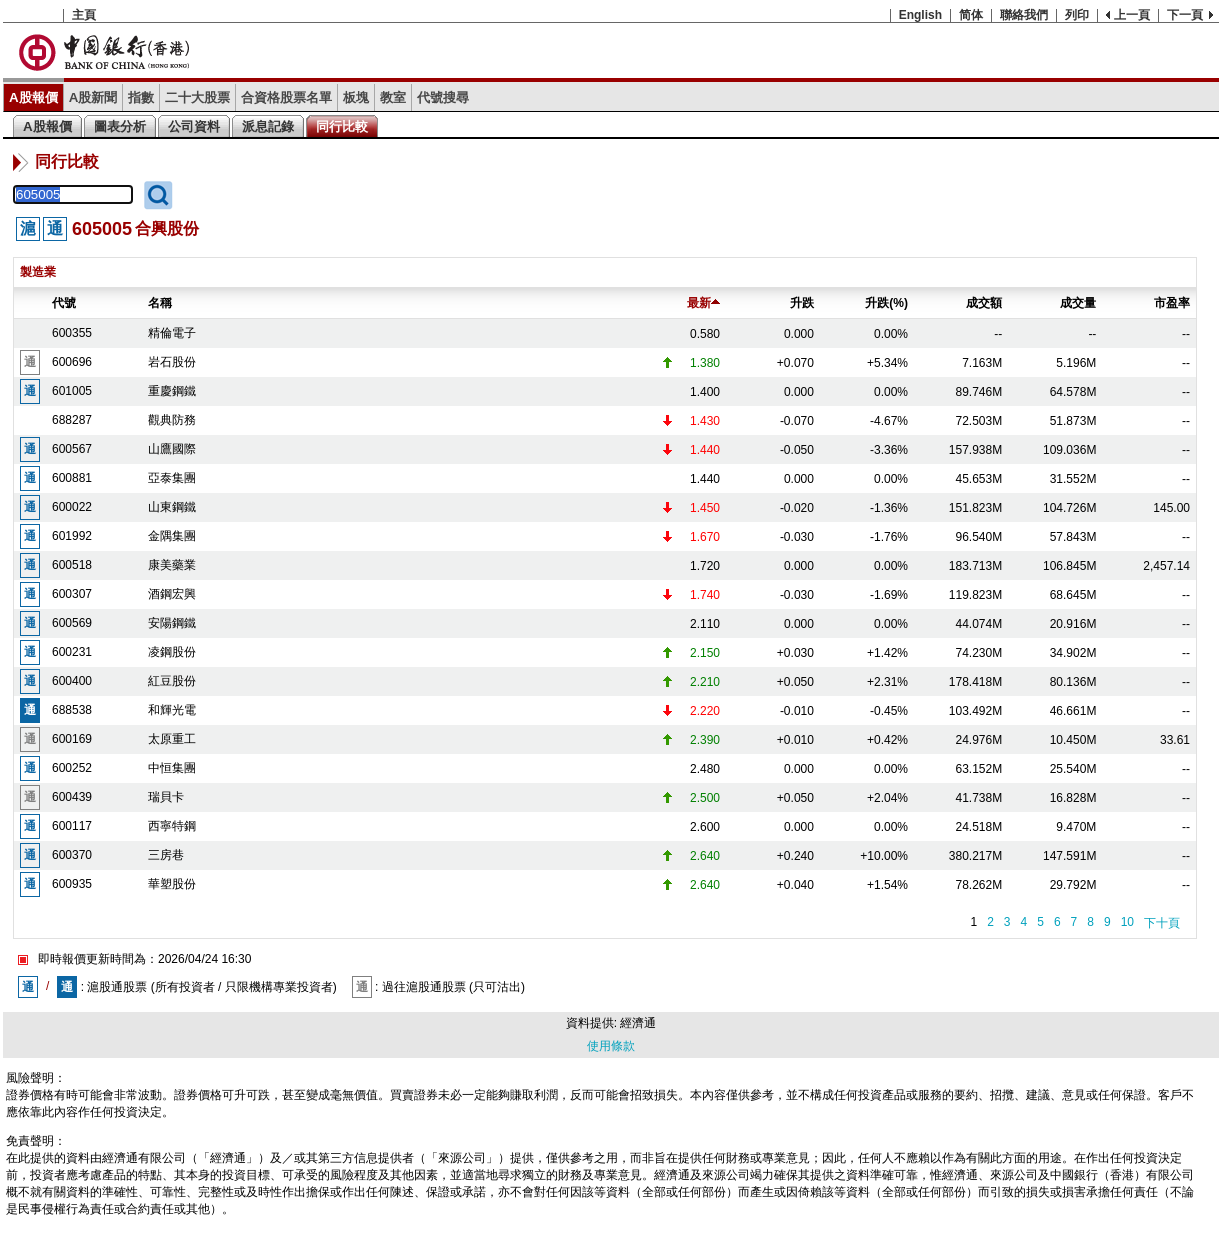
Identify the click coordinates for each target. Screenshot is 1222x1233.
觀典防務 (172, 420)
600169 (72, 739)
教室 (393, 97)
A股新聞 (93, 97)
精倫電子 (172, 333)
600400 (72, 681)
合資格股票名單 (286, 97)
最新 (703, 303)
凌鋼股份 (172, 652)
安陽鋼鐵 (172, 623)
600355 (72, 333)
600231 (72, 652)
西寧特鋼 (172, 826)
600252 (72, 768)
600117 (72, 826)
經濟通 (638, 1023)
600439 (72, 797)
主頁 (84, 15)
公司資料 (194, 126)
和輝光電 (172, 710)
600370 (72, 855)
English (920, 15)
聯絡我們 (1024, 15)
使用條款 (611, 1046)
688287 (72, 420)
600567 (72, 449)
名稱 (160, 303)
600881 (72, 478)
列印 (1077, 15)
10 (1127, 922)
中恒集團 (172, 768)
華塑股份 (172, 884)
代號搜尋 (443, 97)
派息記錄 (268, 126)
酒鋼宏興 (172, 594)
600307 (72, 594)
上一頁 (1132, 15)
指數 (141, 97)
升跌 (802, 303)
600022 (72, 507)
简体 (971, 15)
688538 (72, 710)
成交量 (1078, 303)
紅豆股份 (172, 681)
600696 (72, 362)
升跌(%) (886, 303)
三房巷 (166, 855)
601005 (72, 391)
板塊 (356, 97)
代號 (64, 303)
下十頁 (1162, 923)
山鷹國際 (172, 449)
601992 (72, 536)
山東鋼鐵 (172, 507)
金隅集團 (172, 536)
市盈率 (1172, 303)
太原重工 (172, 739)
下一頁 (1185, 15)
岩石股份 (172, 362)
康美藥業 (172, 565)
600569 (72, 623)
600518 (72, 565)
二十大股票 (197, 97)
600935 (72, 884)
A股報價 (33, 97)
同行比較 (342, 126)
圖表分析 (120, 126)
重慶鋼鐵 (172, 391)
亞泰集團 (172, 478)
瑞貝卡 (166, 797)
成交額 (984, 303)
